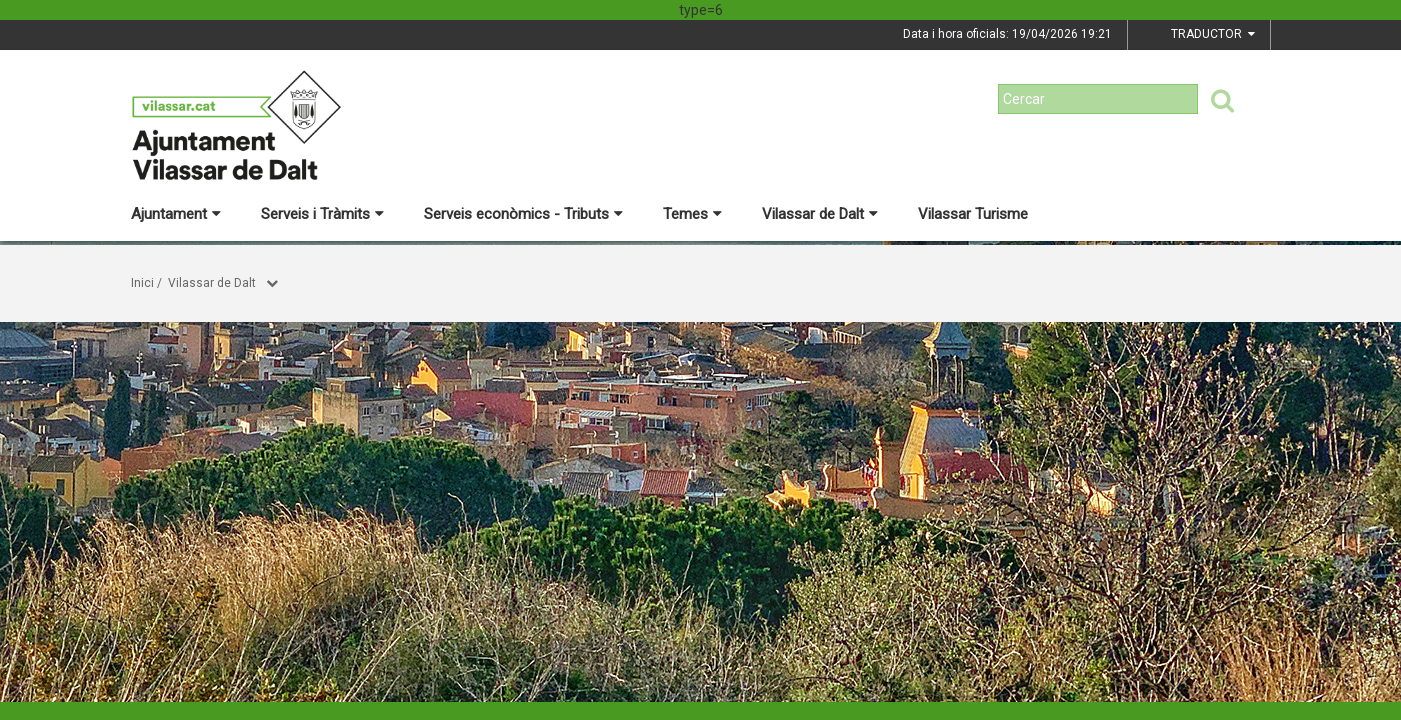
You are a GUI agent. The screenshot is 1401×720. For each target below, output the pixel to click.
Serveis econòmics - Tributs (523, 214)
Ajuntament (176, 214)
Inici (142, 283)
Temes (692, 214)
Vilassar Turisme (973, 214)
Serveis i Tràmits (322, 214)
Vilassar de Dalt (820, 214)
